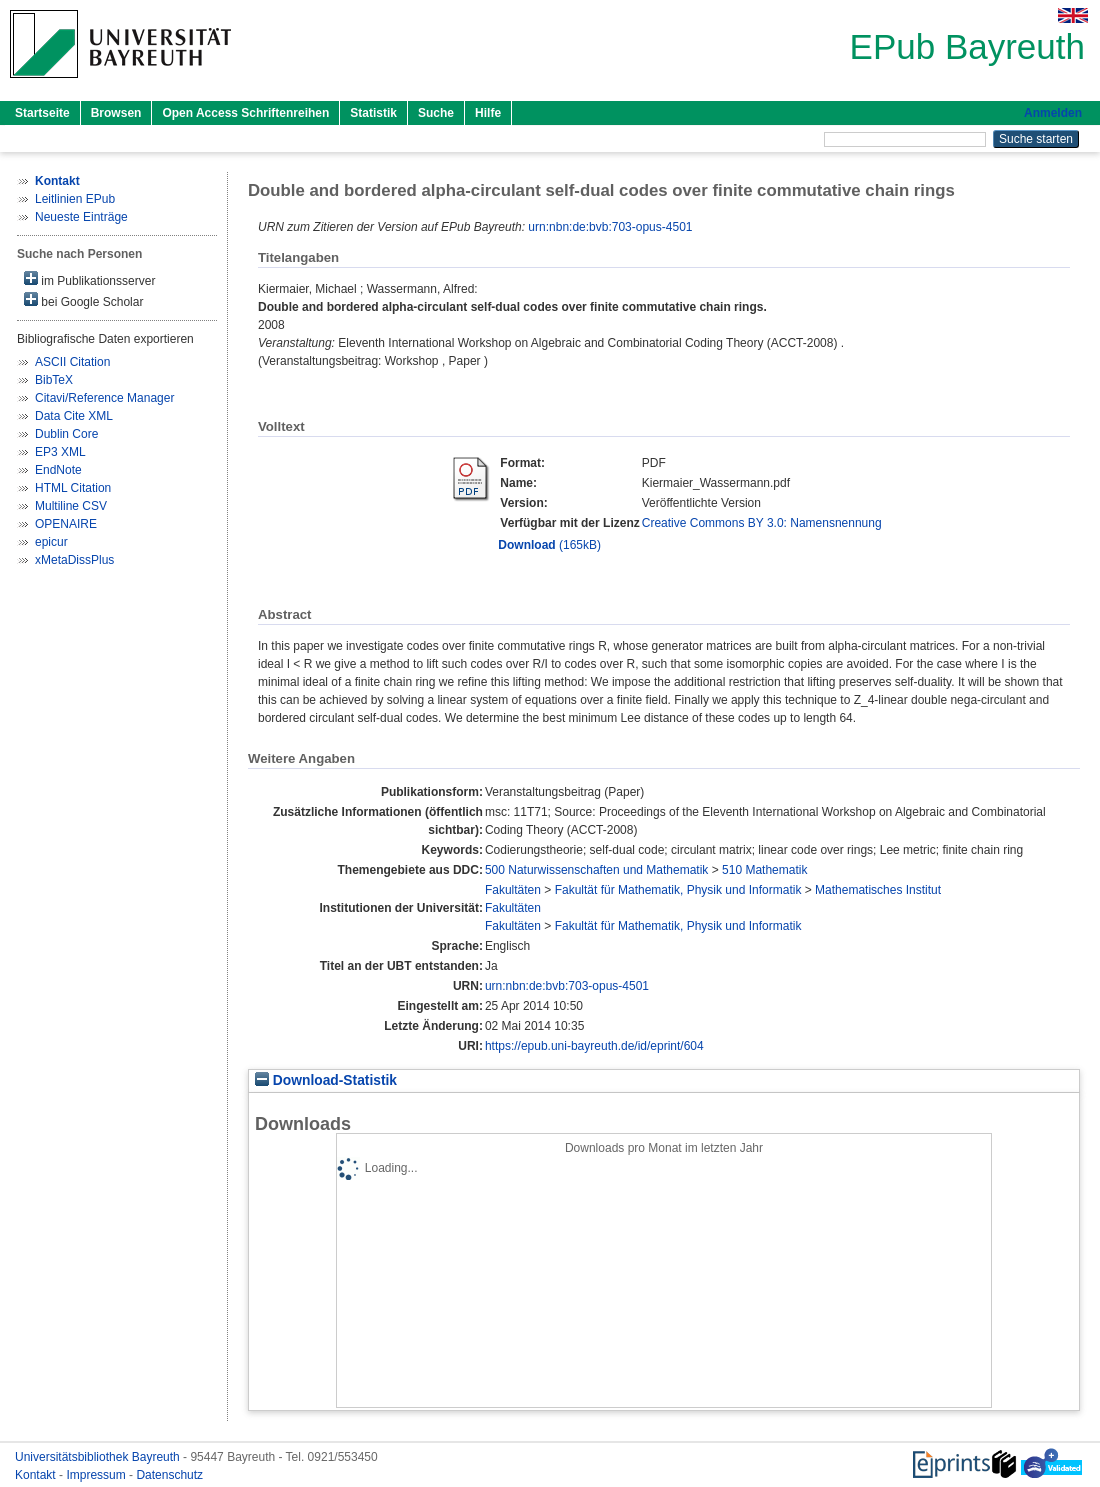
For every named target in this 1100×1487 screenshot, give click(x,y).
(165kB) (549, 545)
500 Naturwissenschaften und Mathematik (596, 870)
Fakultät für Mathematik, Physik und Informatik (678, 890)
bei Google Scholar (83, 300)
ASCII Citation (72, 362)
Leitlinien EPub (75, 199)
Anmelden (1053, 113)
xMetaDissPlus (74, 560)
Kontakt (37, 1475)
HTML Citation (73, 488)
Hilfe (488, 113)
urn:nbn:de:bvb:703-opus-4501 (610, 227)
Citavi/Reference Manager (104, 398)
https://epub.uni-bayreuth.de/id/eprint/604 (594, 1046)
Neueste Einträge (81, 217)
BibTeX (54, 380)
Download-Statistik (326, 1080)
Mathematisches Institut (878, 890)
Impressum (97, 1475)
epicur (51, 542)
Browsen (116, 113)
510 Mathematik (764, 870)
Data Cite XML (74, 416)
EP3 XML (60, 452)
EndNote (58, 470)
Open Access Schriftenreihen (245, 113)
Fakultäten (513, 890)
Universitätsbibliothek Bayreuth (99, 1457)
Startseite (42, 113)
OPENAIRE (66, 524)
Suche (436, 113)
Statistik (373, 113)
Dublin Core (66, 434)
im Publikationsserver (89, 279)
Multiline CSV (71, 506)
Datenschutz (169, 1475)
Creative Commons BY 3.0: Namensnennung (762, 523)
